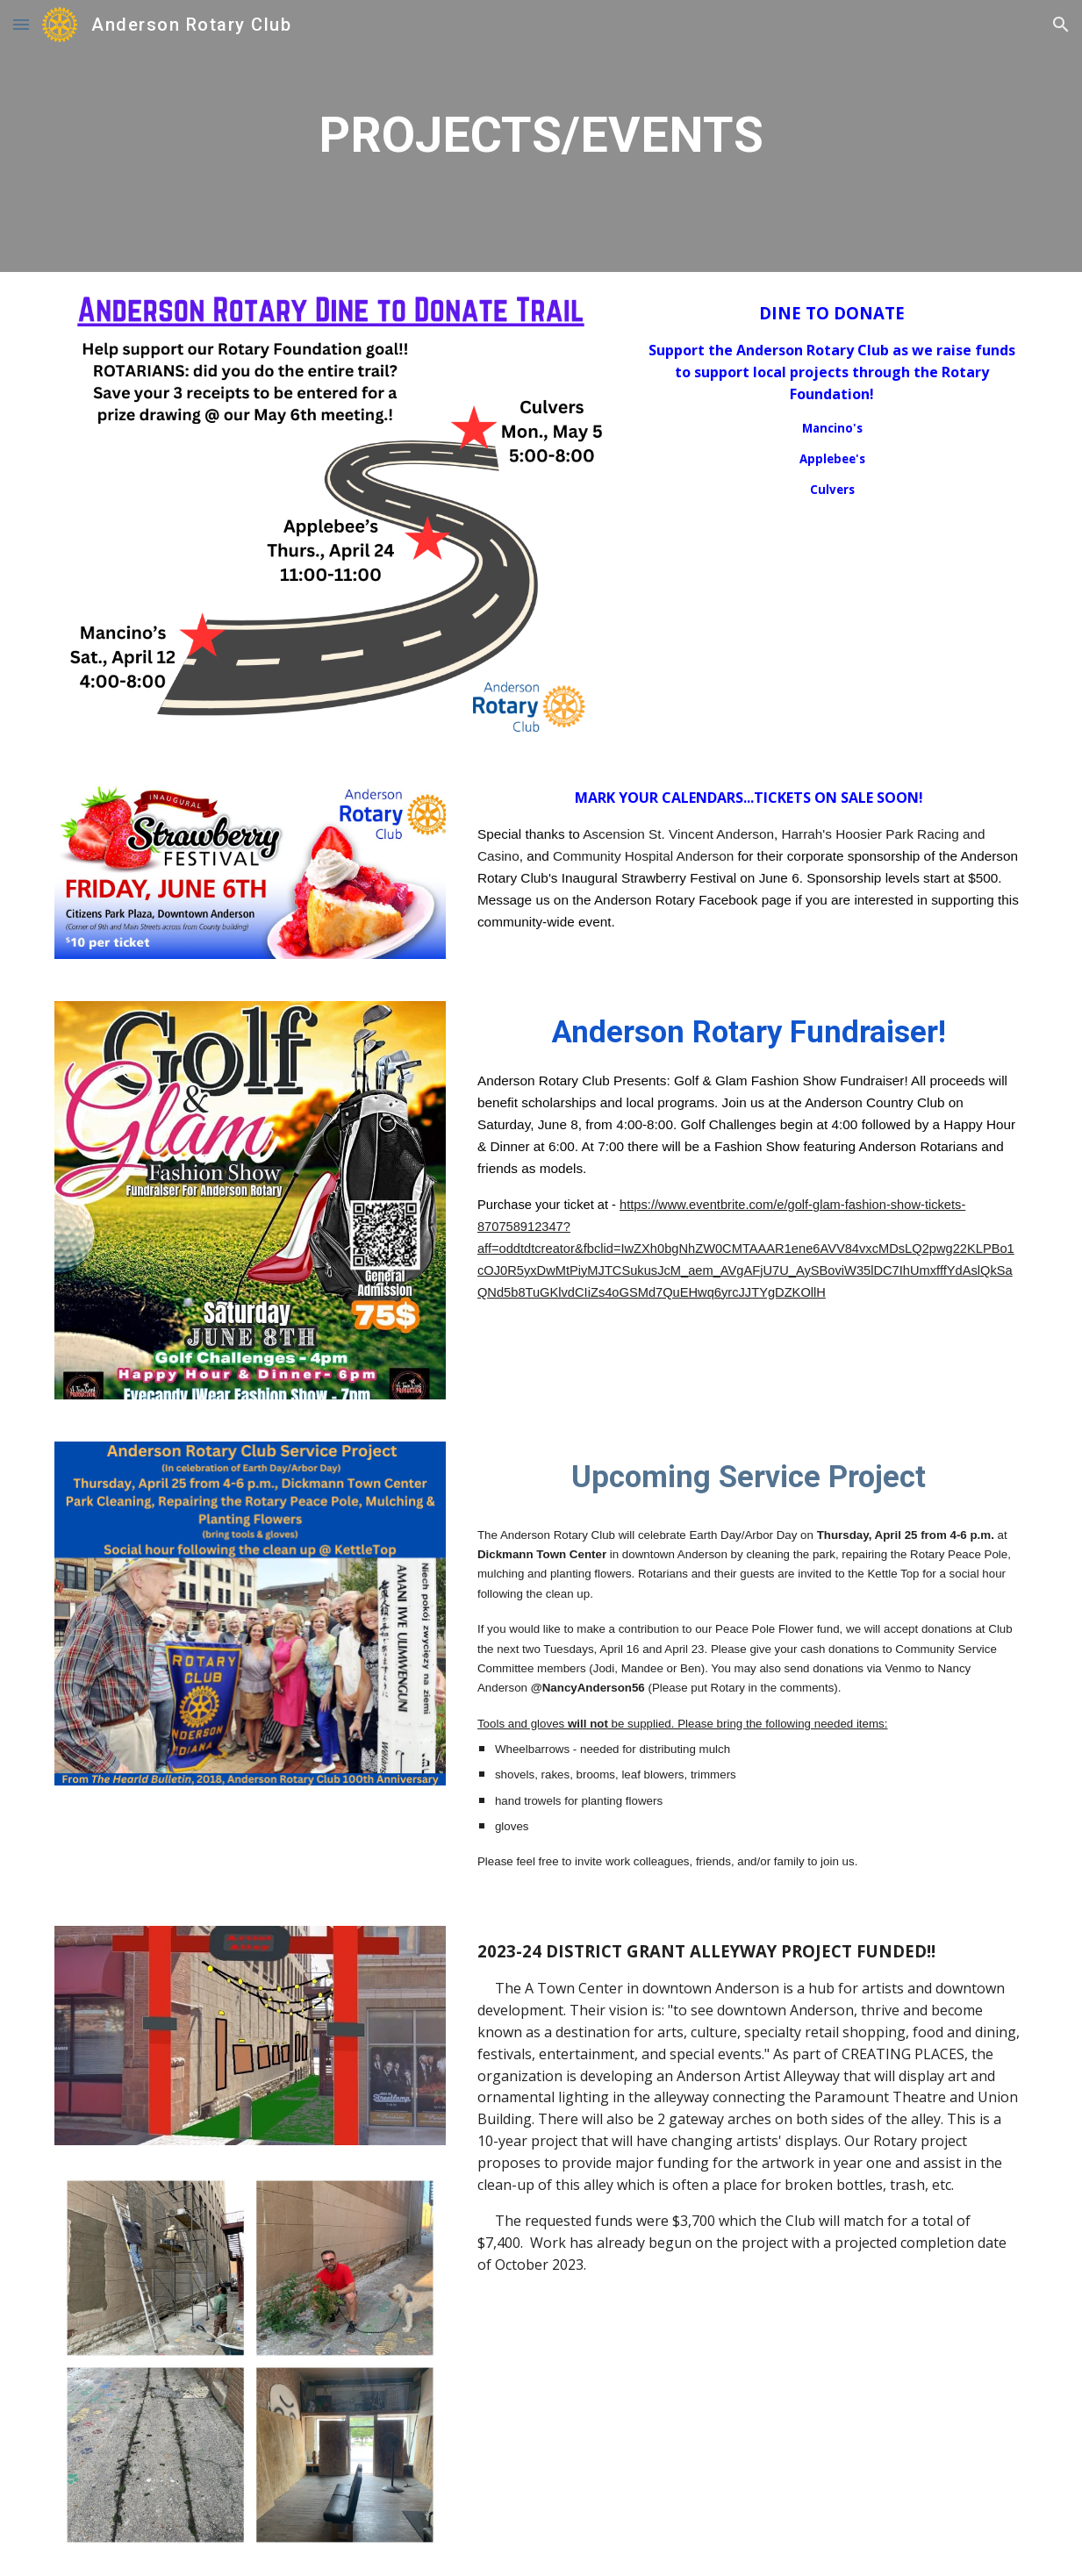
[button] (21, 24)
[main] (541, 135)
